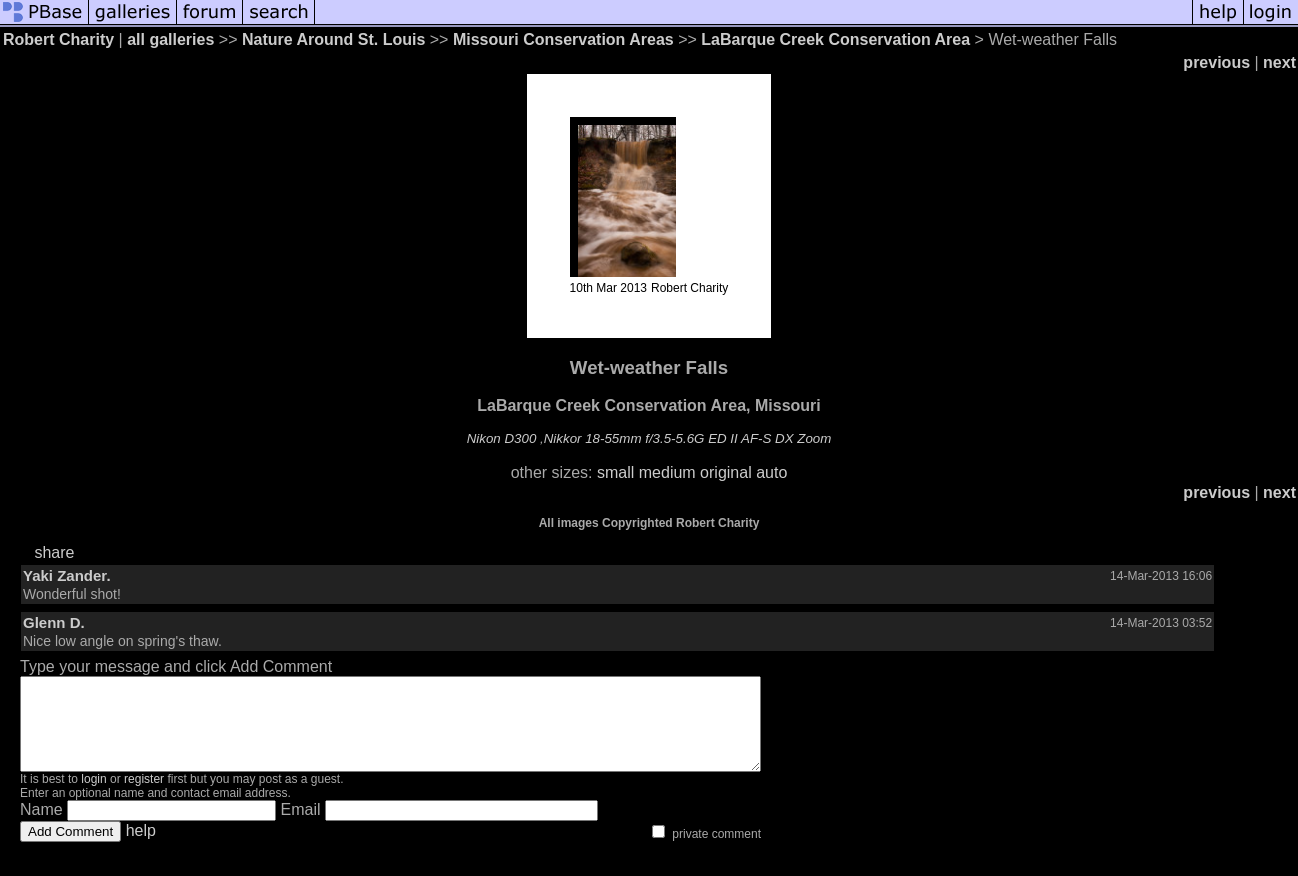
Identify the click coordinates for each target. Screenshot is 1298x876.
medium (667, 472)
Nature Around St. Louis (333, 39)
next (1279, 62)
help (141, 848)
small (615, 472)
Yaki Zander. (67, 575)
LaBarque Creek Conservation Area (835, 39)
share (54, 552)
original (726, 472)
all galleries (170, 39)
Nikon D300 (502, 438)
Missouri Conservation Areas (563, 39)
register (144, 797)
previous (1216, 62)
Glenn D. (54, 622)
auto (771, 472)
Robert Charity (58, 39)
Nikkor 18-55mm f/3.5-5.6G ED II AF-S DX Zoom (688, 438)
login (93, 797)
